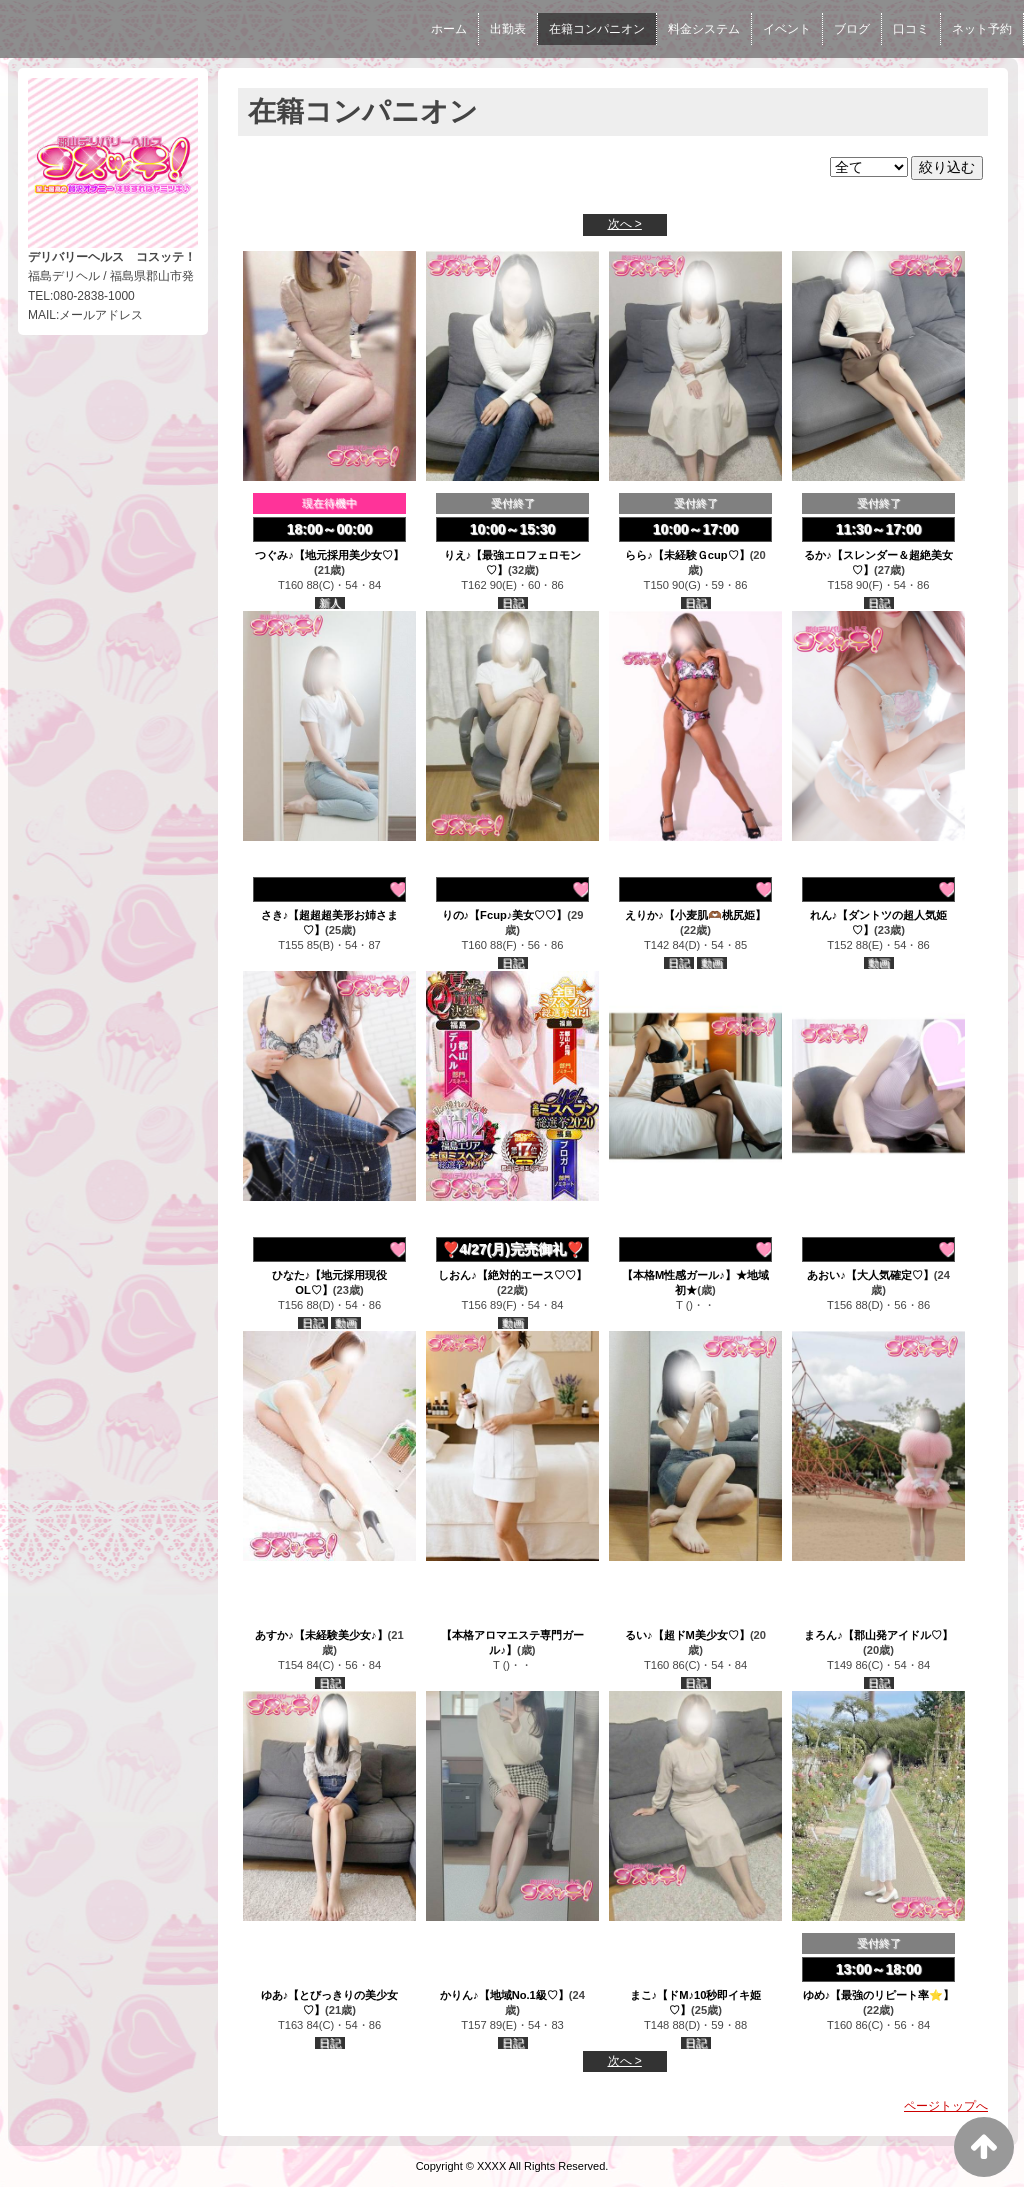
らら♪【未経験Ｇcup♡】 (687, 555)
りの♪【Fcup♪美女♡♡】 (505, 915)
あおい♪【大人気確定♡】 (870, 1275)
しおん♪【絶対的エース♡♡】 (512, 1275)
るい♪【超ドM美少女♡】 (687, 1635)
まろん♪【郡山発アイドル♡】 (878, 1635)
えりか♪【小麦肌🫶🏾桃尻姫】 (695, 915)
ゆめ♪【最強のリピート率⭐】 (879, 1995)
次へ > (625, 224)
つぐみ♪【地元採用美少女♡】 (329, 555)
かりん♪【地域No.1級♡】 (504, 1995)
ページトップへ (946, 2106)
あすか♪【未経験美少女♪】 (321, 1635)
